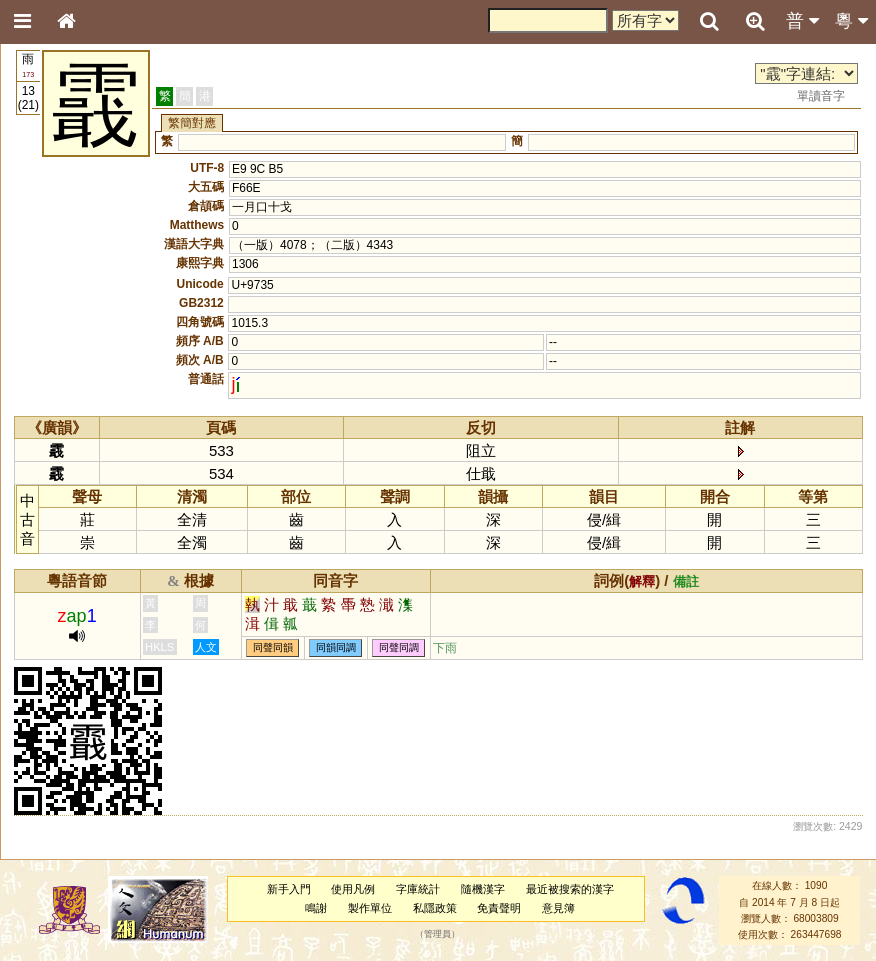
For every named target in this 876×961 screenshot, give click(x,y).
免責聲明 (499, 908)
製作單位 (370, 908)
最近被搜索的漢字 (570, 889)
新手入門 (289, 889)
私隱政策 (435, 908)
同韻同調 (336, 648)
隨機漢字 (483, 889)
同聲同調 (399, 648)
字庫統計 (418, 889)
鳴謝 (316, 908)
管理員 (437, 935)
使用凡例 (353, 889)
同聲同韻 (273, 648)
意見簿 (558, 908)
